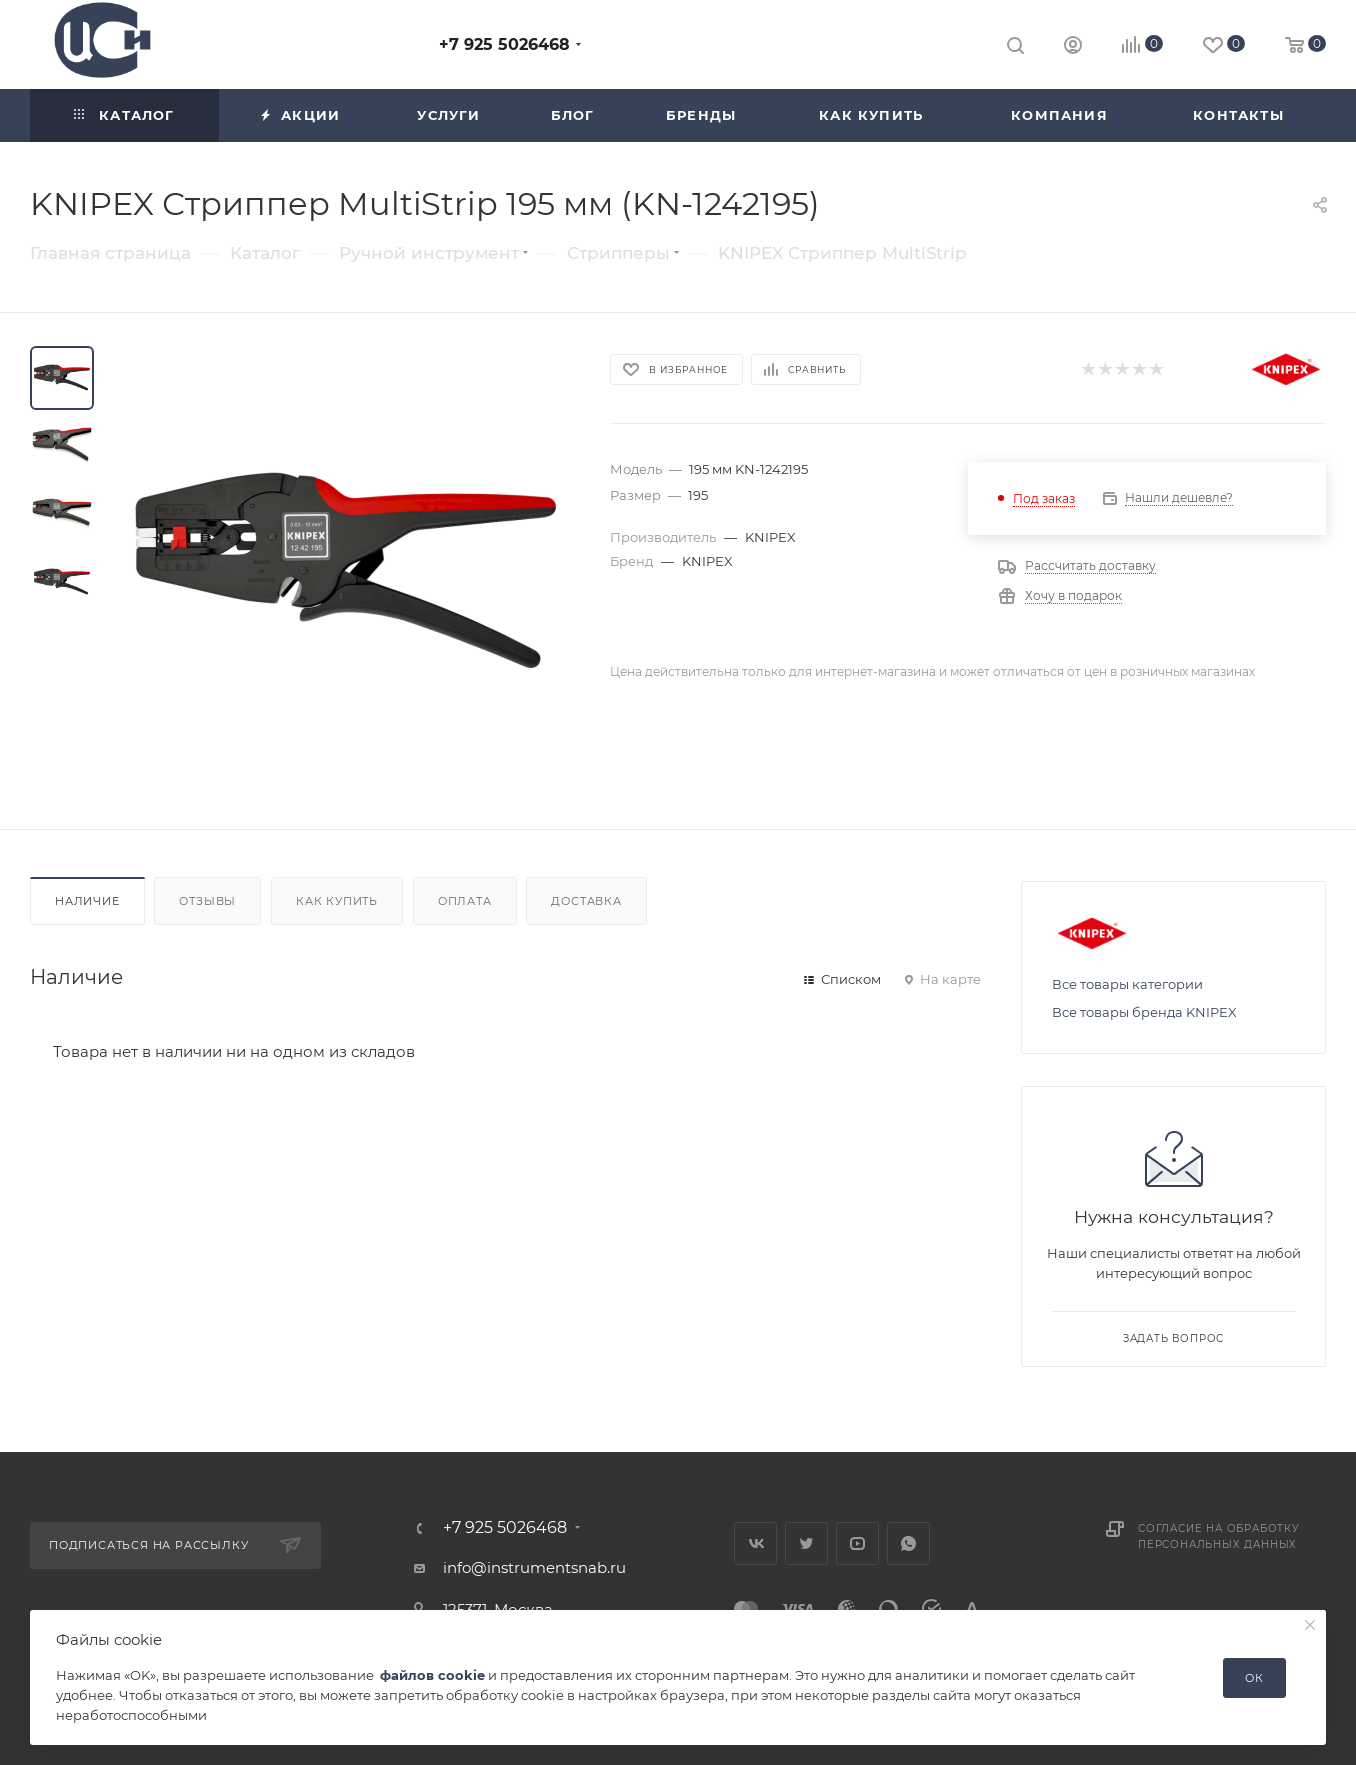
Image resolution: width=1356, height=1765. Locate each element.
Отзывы (207, 901)
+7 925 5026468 (504, 44)
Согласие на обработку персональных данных (1219, 1536)
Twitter (806, 1543)
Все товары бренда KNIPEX (1144, 1012)
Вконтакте (755, 1543)
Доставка (586, 901)
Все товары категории (1127, 984)
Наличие (87, 901)
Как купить (337, 901)
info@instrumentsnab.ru (534, 1567)
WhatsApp (908, 1543)
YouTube (857, 1543)
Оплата (465, 901)
